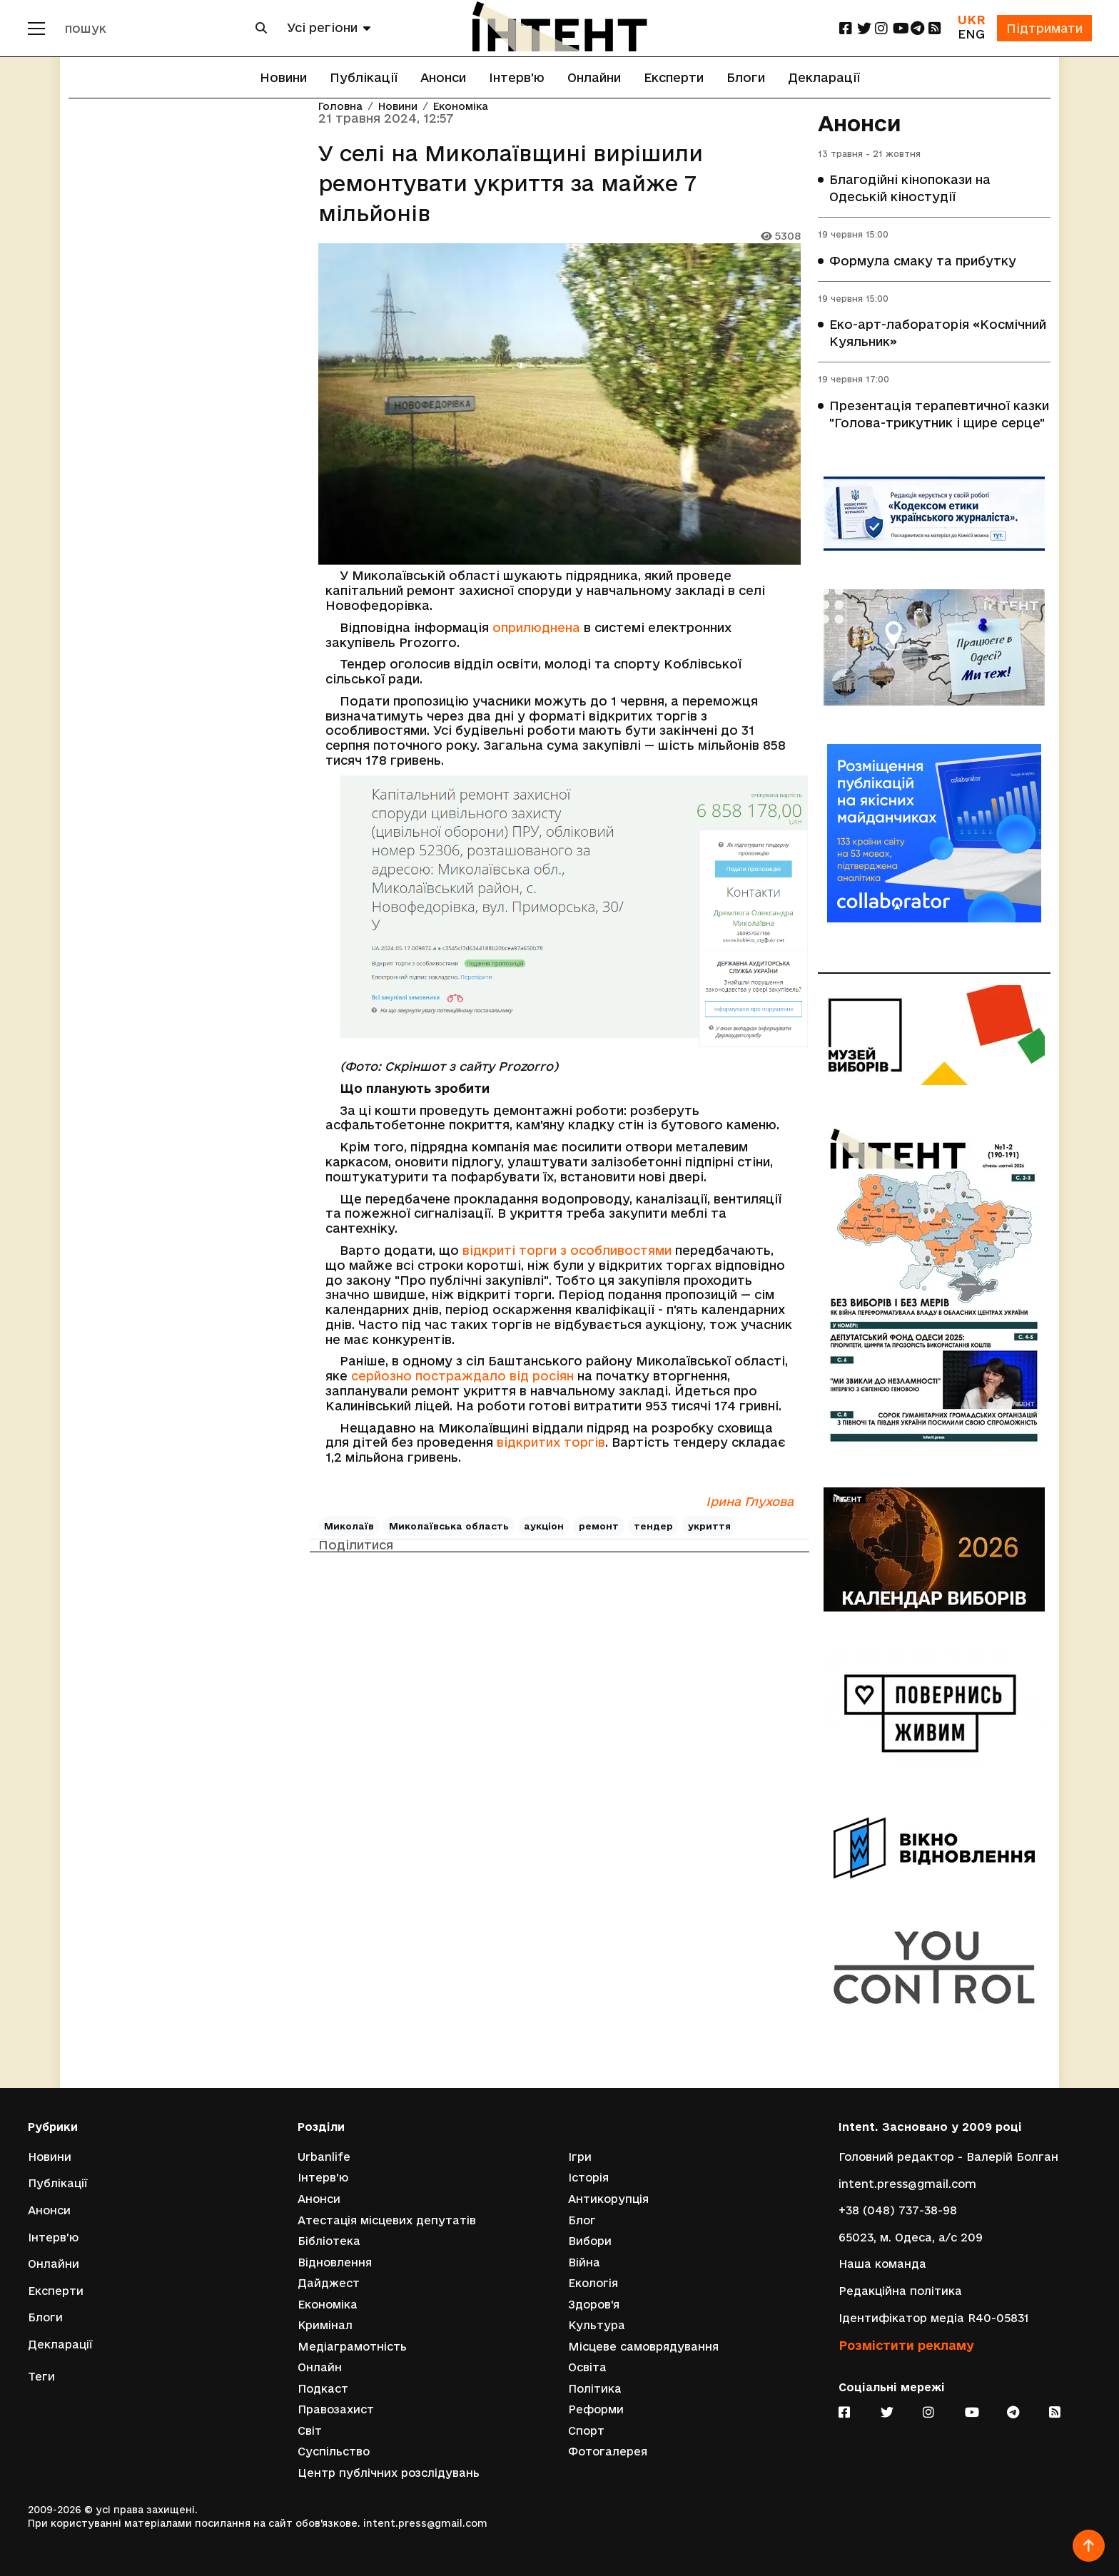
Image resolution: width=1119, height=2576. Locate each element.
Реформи (596, 2409)
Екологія (593, 2282)
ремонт (599, 1526)
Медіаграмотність (352, 2346)
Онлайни (594, 77)
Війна (584, 2262)
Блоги (745, 77)
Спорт (586, 2430)
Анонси (443, 77)
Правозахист (336, 2409)
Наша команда (882, 2263)
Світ (310, 2430)
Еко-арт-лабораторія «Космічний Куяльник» (937, 333)
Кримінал (325, 2324)
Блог (582, 2219)
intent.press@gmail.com (907, 2183)
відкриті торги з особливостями (567, 1250)
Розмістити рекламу (906, 2344)
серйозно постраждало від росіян (462, 1376)
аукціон (544, 1526)
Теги (41, 2376)
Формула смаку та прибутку (922, 261)
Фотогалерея (607, 2451)
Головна (340, 106)
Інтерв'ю (517, 77)
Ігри (580, 2155)
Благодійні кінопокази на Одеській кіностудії (910, 188)
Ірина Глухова (750, 1501)
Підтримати (1044, 28)
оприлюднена (536, 627)
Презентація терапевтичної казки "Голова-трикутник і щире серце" (939, 414)
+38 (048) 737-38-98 (898, 2210)
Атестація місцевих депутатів (387, 2219)
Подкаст (323, 2388)
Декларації (824, 77)
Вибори (590, 2240)
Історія (588, 2177)
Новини (283, 77)
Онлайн (320, 2367)
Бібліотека (329, 2240)
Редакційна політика (900, 2290)
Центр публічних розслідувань (389, 2473)
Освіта (587, 2367)
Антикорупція (608, 2198)
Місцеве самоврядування (643, 2346)
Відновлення (335, 2262)
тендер (653, 1526)
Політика (595, 2388)
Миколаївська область (449, 1526)
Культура (596, 2324)
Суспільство (334, 2451)
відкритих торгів (551, 1442)
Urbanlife (324, 2155)
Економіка (460, 106)
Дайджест (329, 2282)
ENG (970, 34)
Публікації (364, 77)
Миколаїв (349, 1526)
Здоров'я (593, 2304)
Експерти (674, 77)
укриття (709, 1526)
